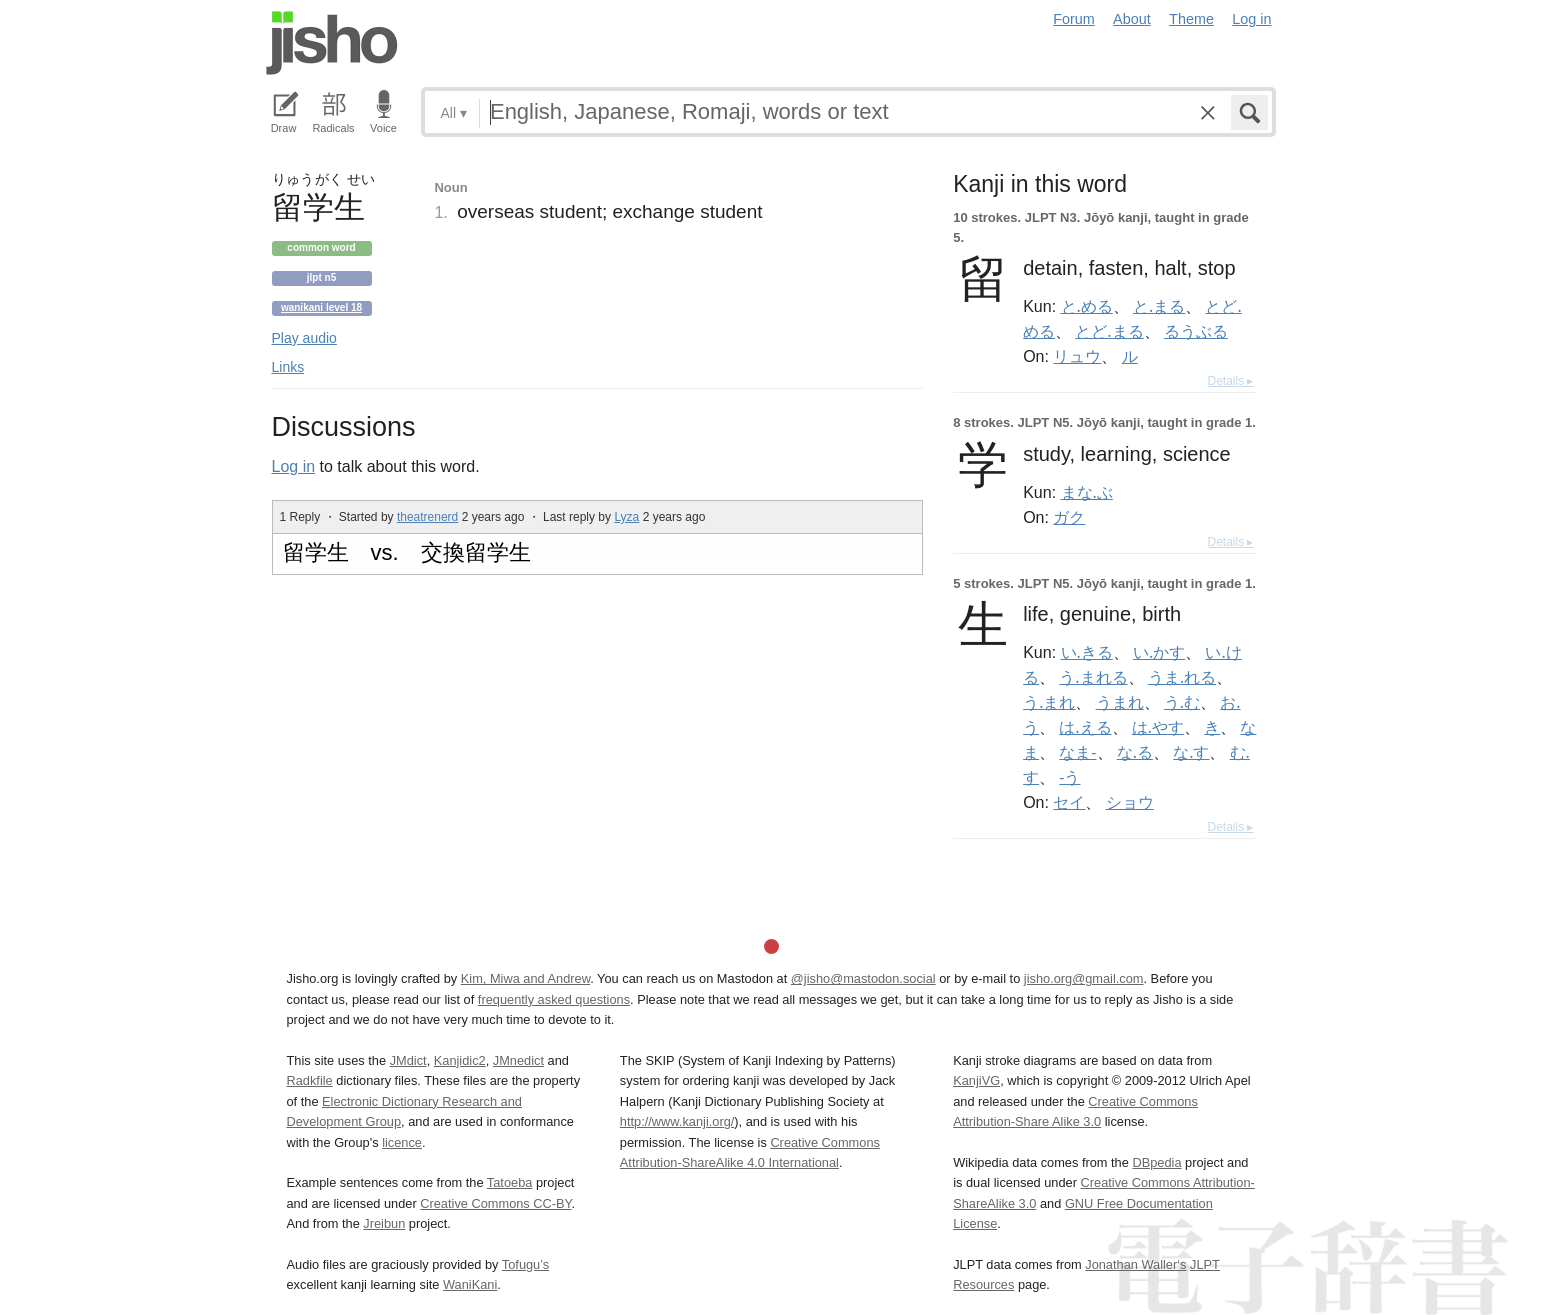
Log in (1251, 19)
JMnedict (518, 1060)
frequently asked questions (554, 999)
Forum (1074, 19)
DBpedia (1156, 1162)
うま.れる (1182, 677)
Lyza (626, 517)
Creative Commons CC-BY (495, 1203)
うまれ (1120, 702)
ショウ (1130, 802)
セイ (1069, 802)
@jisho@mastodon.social (863, 978)
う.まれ (1049, 702)
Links (288, 367)
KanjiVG (976, 1080)
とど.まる (1109, 331)
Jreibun (384, 1223)
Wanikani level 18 (321, 307)
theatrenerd (427, 517)
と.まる (1159, 306)
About (1132, 19)
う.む (1182, 702)
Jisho (332, 43)
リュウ (1077, 356)
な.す (1191, 752)
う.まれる (1093, 677)
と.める (1087, 306)
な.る (1135, 752)
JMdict (408, 1060)
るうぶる (1196, 331)
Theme (1191, 19)
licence (402, 1142)
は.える (1085, 727)
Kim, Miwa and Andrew (525, 978)
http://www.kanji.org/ (677, 1121)
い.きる (1087, 652)
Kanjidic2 (460, 1060)
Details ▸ (1230, 381)
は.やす (1158, 727)
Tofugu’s (525, 1264)
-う (1069, 777)
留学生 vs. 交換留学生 (407, 552)
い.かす (1159, 652)
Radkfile (310, 1080)
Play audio (304, 338)
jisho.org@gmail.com (1084, 978)
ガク (1069, 517)
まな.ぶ (1087, 492)
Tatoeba (510, 1182)
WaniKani (470, 1284)
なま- (1077, 752)
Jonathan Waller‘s (1135, 1264)
